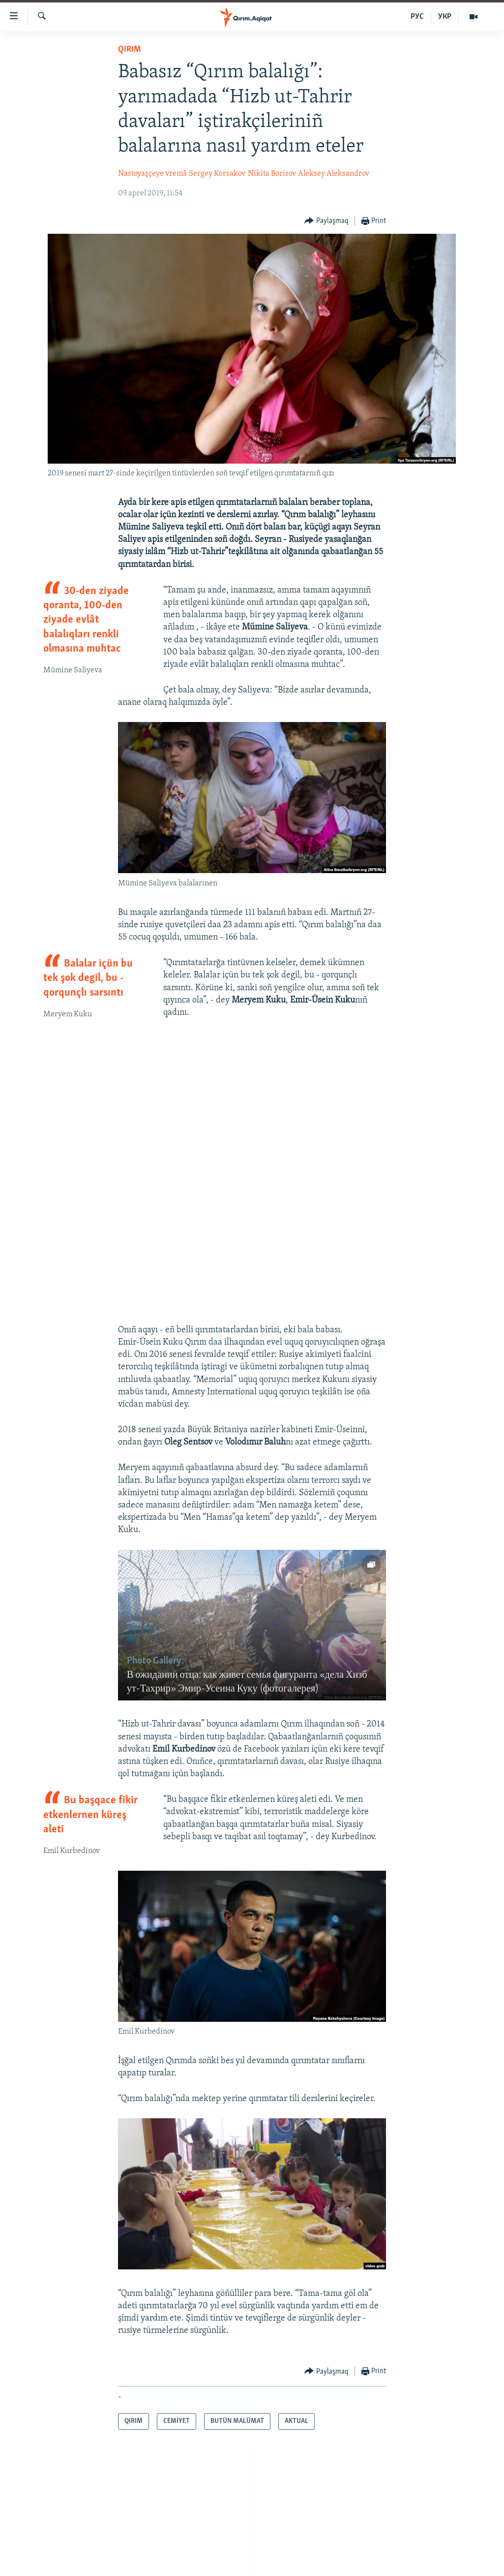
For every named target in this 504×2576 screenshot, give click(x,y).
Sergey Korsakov (217, 174)
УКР (444, 17)
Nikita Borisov (272, 174)
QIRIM (129, 49)
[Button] (326, 221)
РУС (417, 17)
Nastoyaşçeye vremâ (152, 174)
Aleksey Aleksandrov (333, 174)
